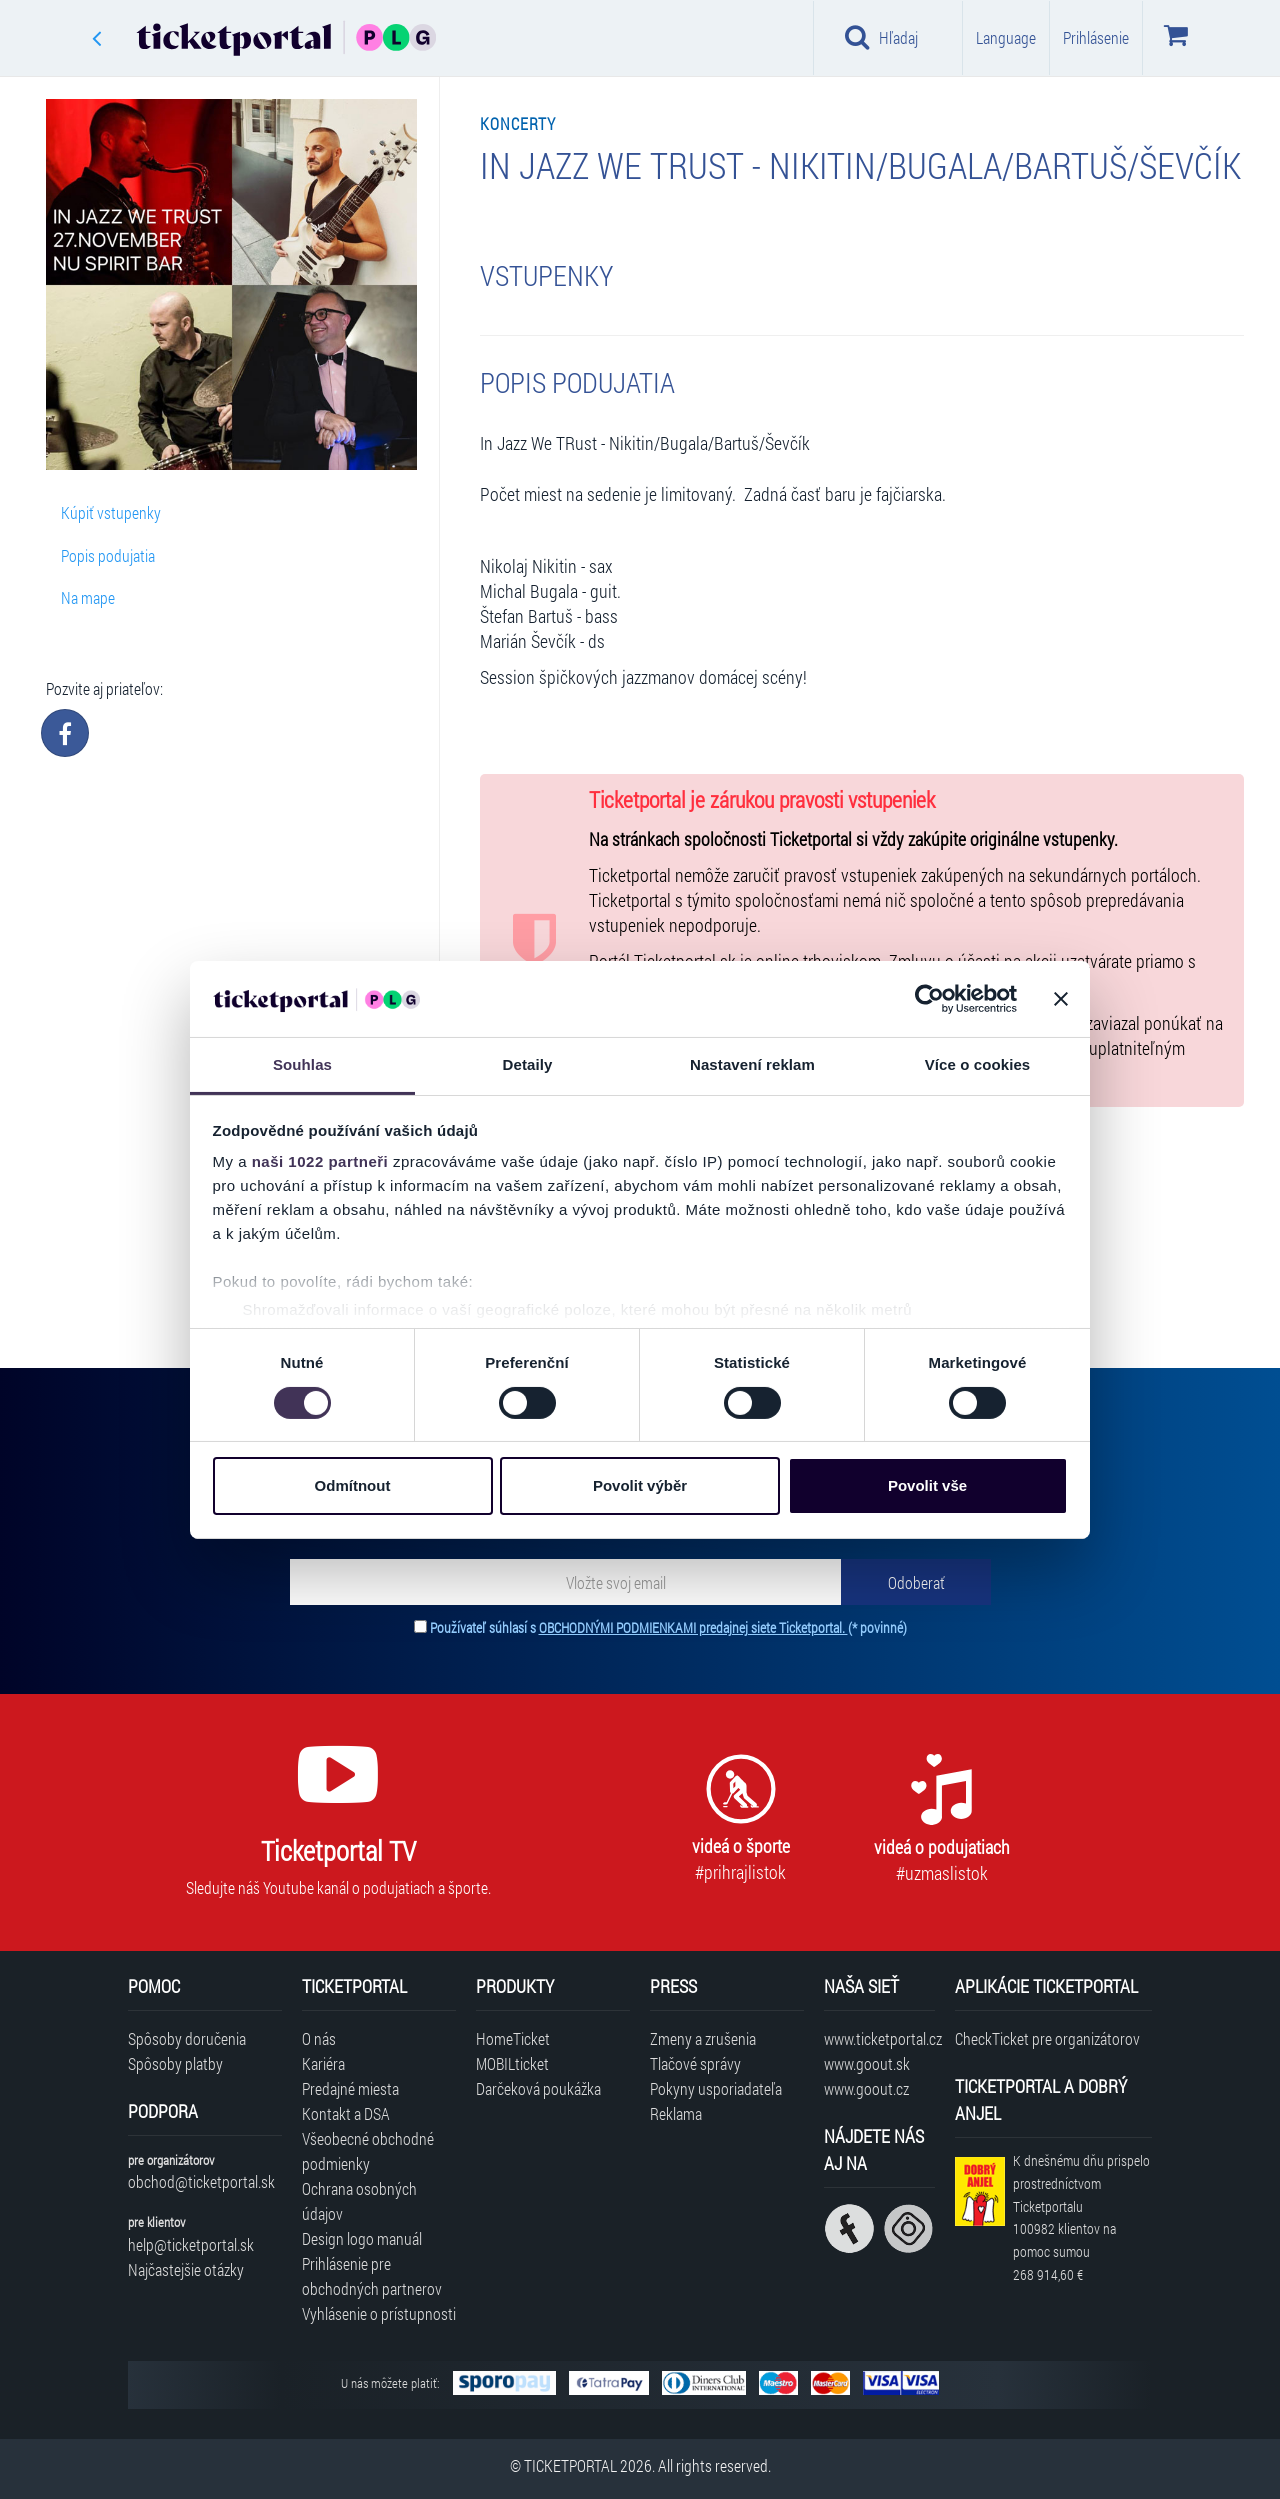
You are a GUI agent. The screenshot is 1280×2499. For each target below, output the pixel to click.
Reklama (676, 2113)
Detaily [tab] (528, 1064)
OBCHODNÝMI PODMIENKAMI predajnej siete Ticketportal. (693, 1627)
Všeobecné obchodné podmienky (368, 2151)
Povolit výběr (640, 1485)
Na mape (88, 597)
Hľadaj (881, 37)
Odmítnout (353, 1485)
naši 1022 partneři (320, 1161)
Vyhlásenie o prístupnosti (379, 2313)
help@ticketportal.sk (191, 2244)
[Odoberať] (916, 1582)
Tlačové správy (695, 2063)
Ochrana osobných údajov (359, 2201)
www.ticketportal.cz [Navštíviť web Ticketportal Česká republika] (879, 2038)
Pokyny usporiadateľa (716, 2088)
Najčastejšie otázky (186, 2269)
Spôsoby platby (175, 2063)
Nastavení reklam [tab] (752, 1064)
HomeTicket (513, 2038)
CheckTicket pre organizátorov (1047, 2038)
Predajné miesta (350, 2088)
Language (1006, 37)
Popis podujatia (108, 555)
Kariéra (323, 2063)
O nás (319, 2038)
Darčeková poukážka (538, 2088)
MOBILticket (512, 2063)
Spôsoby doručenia (187, 2038)
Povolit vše (927, 1485)
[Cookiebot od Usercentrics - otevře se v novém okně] (929, 999)
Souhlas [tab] (302, 1064)
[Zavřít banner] (1061, 999)
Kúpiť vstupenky (111, 512)
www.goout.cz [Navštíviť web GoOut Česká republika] (866, 2088)
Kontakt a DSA (346, 2113)
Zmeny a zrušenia (703, 2038)
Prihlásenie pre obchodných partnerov (372, 2276)
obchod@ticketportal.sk (201, 2181)
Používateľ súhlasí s (668, 1627)
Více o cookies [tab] (978, 1064)
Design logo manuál (362, 2238)
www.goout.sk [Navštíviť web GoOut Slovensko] (867, 2063)
